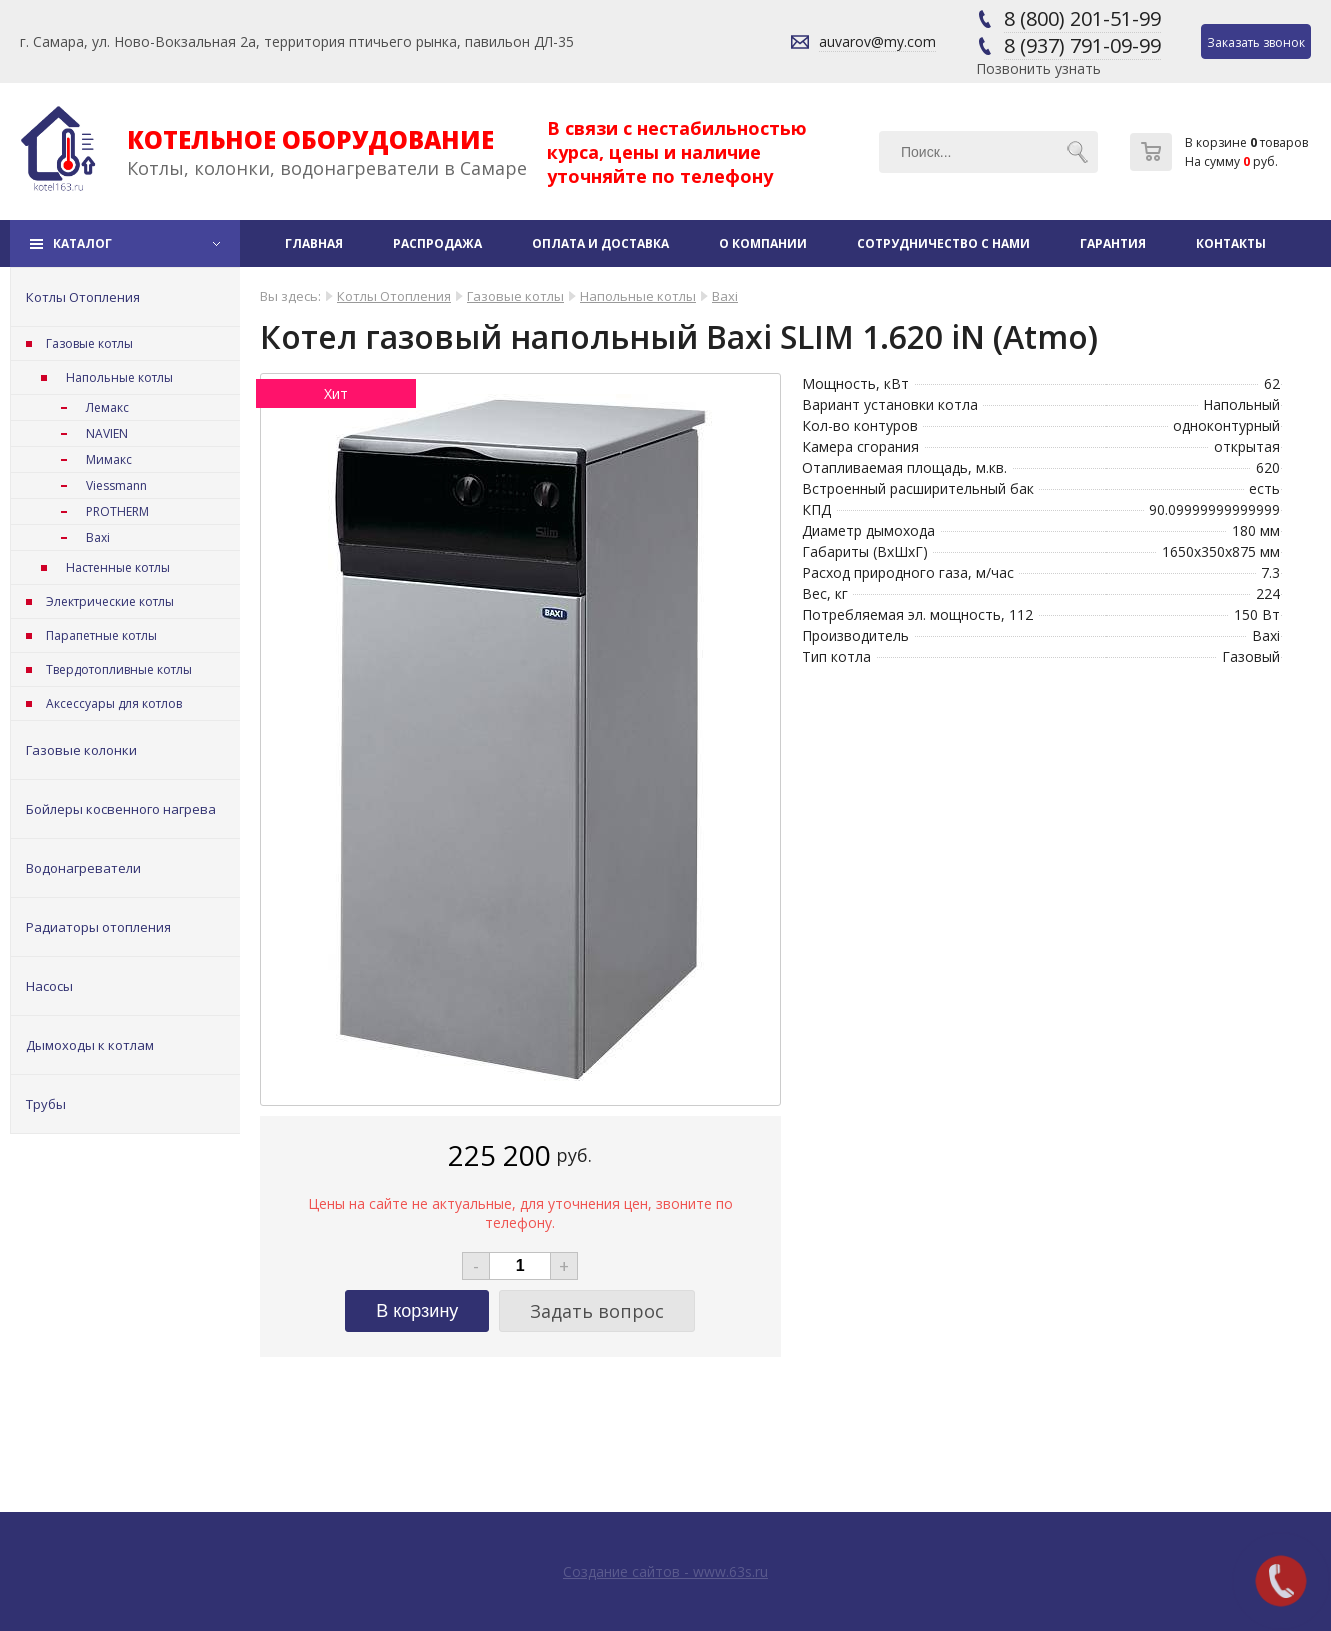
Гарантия (1113, 243)
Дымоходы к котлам (90, 1045)
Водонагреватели (83, 868)
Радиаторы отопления (98, 927)
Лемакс (107, 407)
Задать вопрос (597, 1311)
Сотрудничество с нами (943, 243)
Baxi (98, 537)
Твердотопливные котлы (119, 669)
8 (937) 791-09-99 (1082, 45)
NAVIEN (107, 433)
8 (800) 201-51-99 (1082, 18)
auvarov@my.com (877, 41)
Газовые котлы (89, 343)
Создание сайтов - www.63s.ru (665, 1571)
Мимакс (109, 459)
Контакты (1231, 243)
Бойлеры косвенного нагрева (121, 809)
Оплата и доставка (600, 243)
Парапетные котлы (101, 635)
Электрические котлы (110, 601)
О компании (763, 243)
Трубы (46, 1104)
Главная (314, 243)
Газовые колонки (81, 750)
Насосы (49, 986)
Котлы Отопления (83, 297)
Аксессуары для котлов (114, 703)
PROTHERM (117, 511)
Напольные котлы (119, 377)
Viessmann (116, 485)
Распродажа (437, 243)
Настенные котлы (118, 567)
